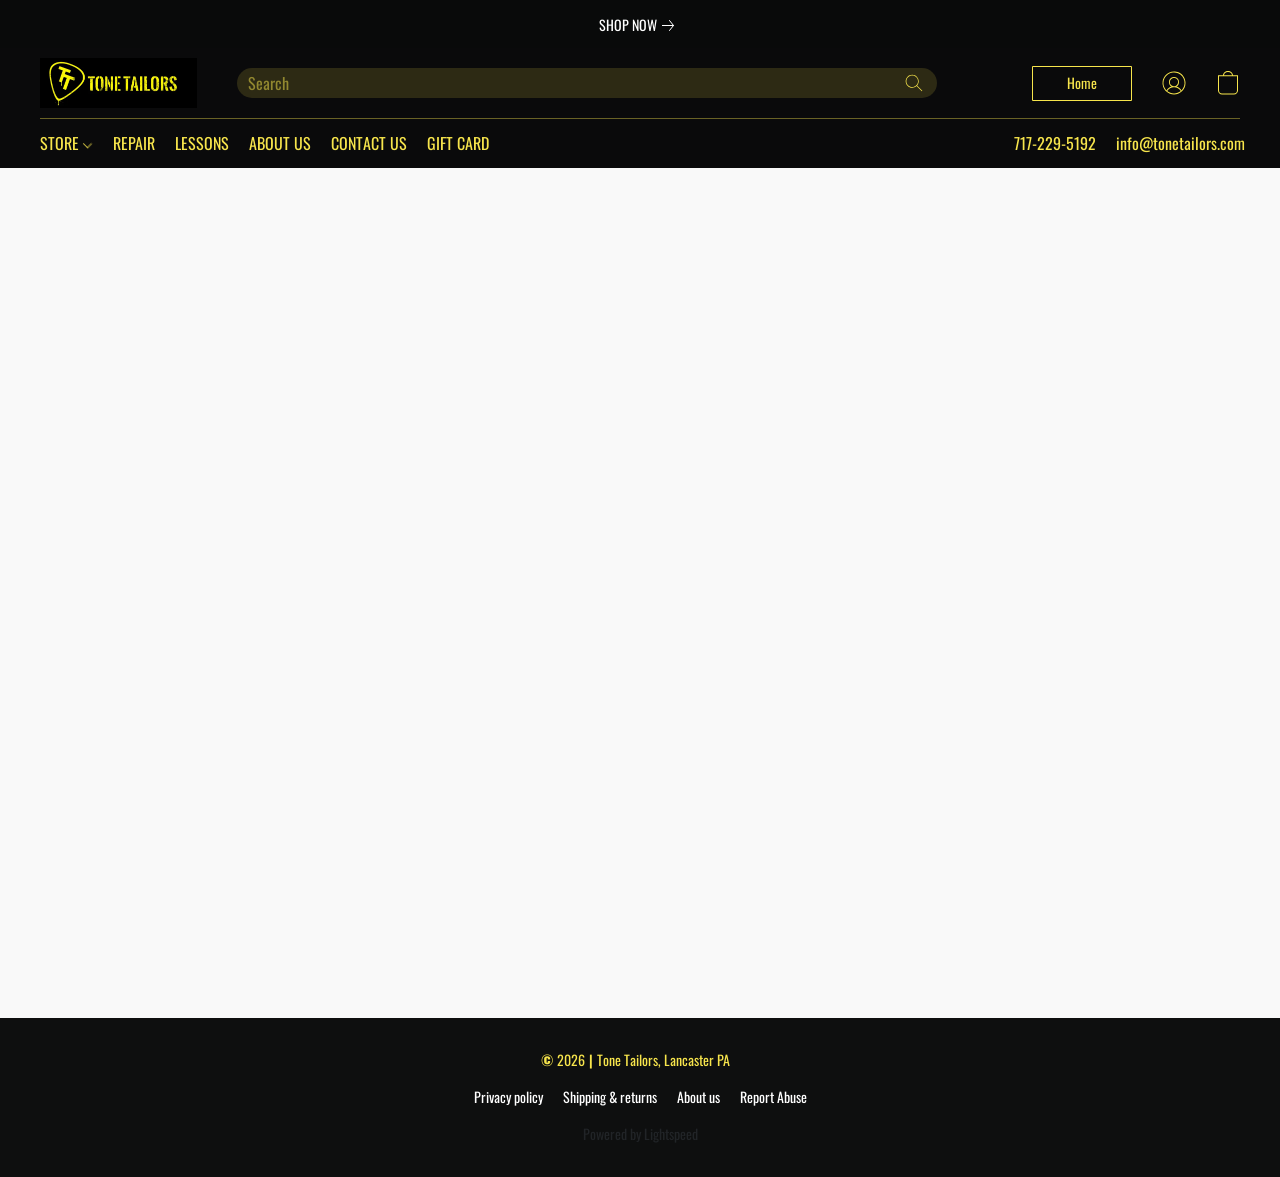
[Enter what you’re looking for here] (587, 83)
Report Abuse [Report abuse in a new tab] (773, 1096)
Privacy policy (508, 1096)
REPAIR (134, 143)
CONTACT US (369, 143)
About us (698, 1096)
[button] (118, 83)
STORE (66, 143)
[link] (640, 25)
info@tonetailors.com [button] (1180, 143)
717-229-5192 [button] (1055, 143)
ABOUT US (280, 143)
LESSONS (202, 143)
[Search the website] (914, 83)
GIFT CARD (458, 143)
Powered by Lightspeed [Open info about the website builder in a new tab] (640, 1133)
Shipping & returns (610, 1096)
